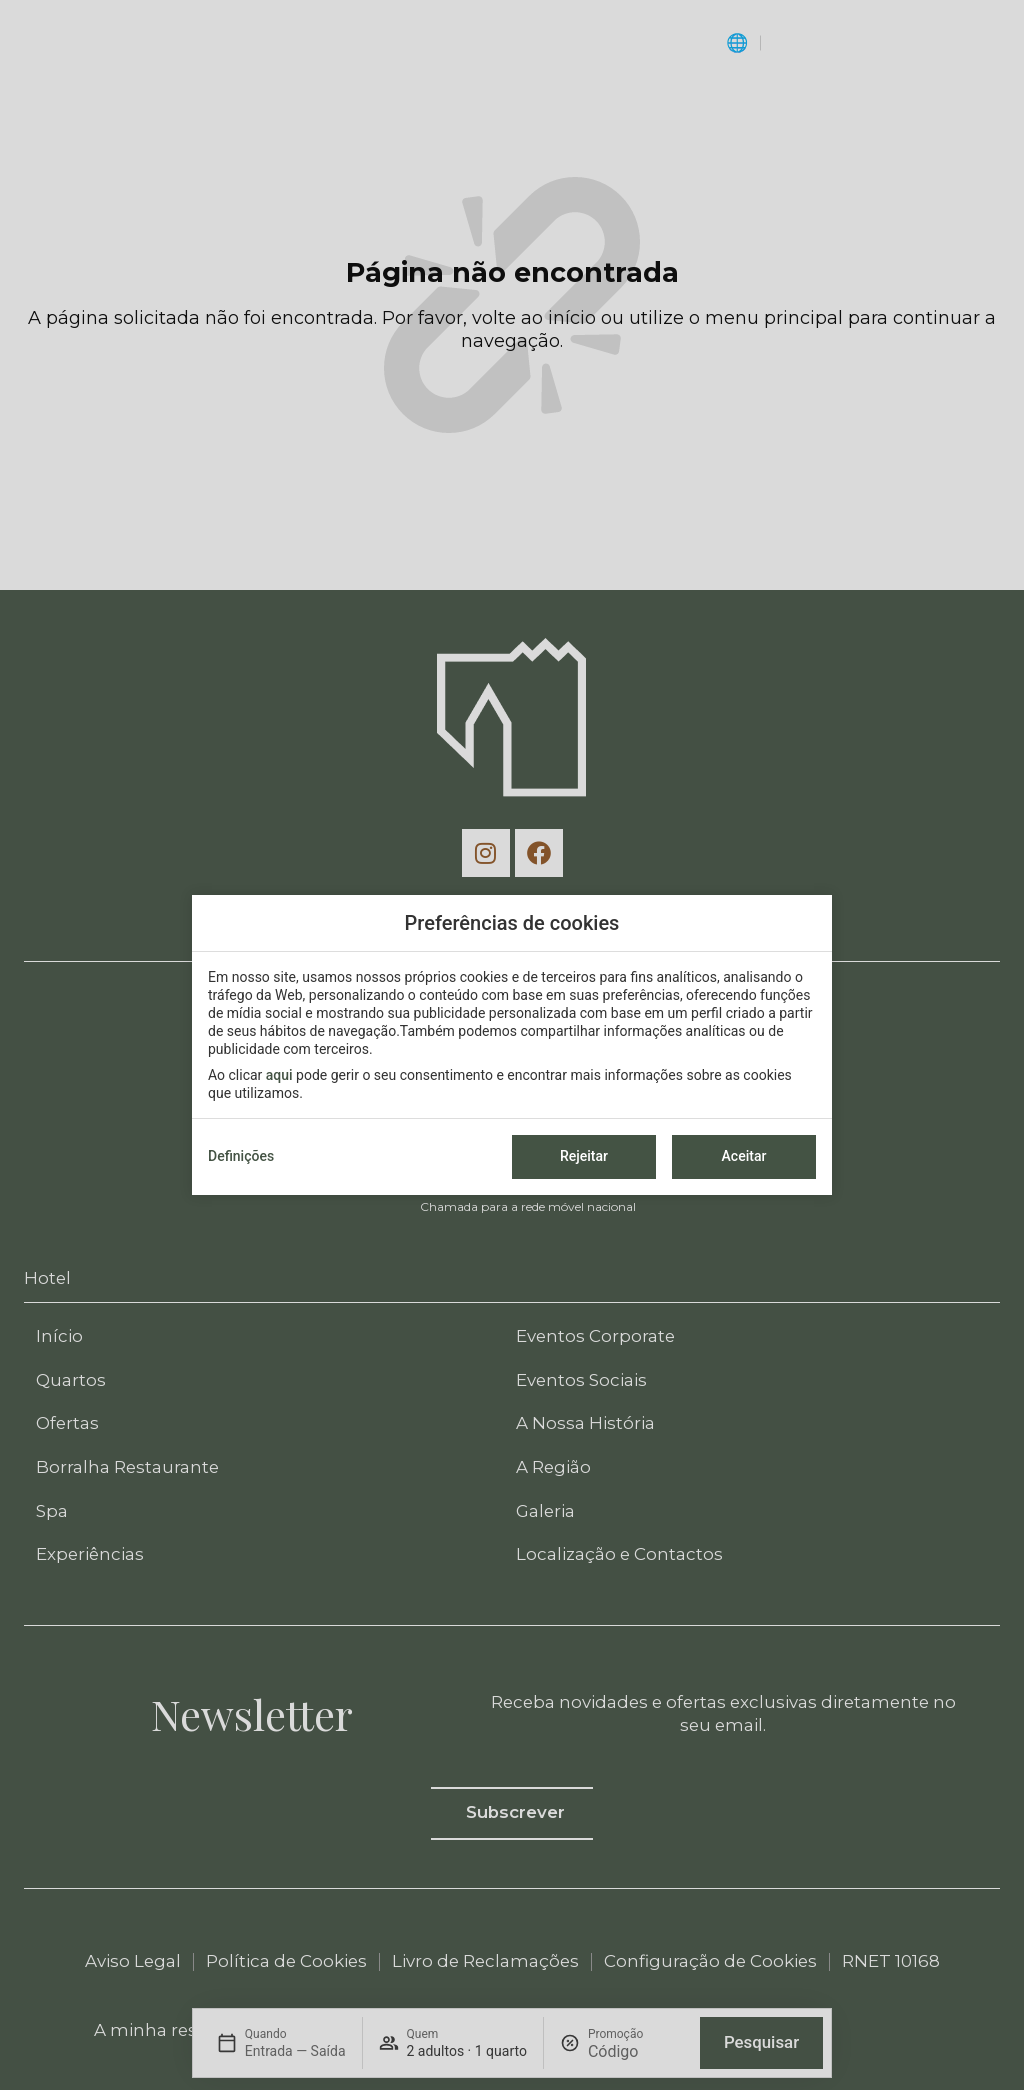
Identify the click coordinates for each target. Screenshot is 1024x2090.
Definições (241, 1156)
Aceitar (744, 1156)
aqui (279, 1075)
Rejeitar (584, 1156)
